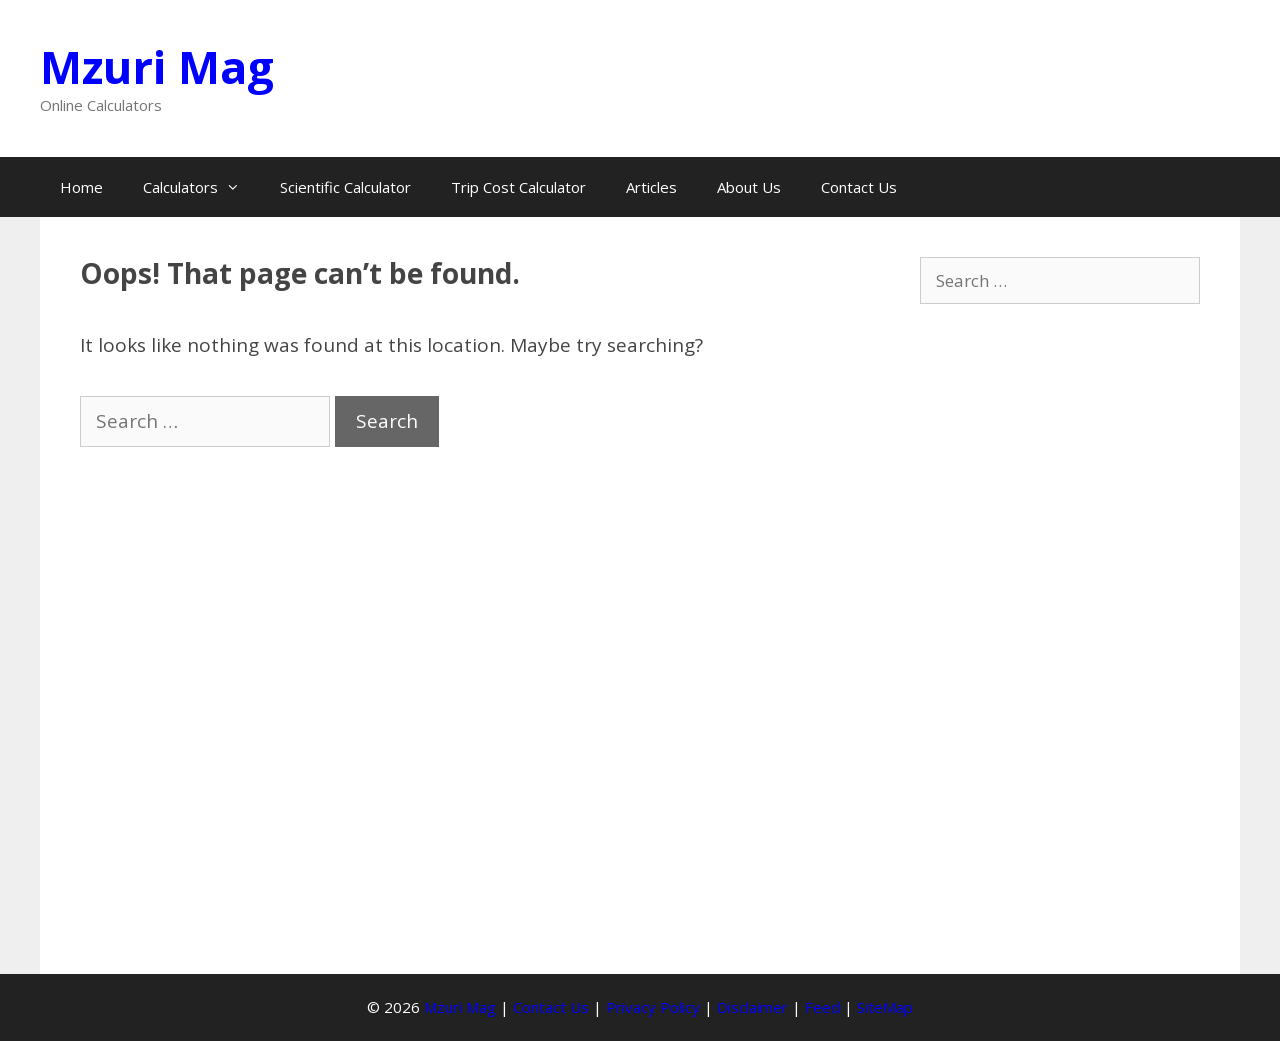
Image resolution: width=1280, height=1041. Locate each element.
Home (81, 187)
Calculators (201, 187)
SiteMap (885, 1007)
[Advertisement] (1060, 634)
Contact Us (859, 187)
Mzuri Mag (157, 66)
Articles (651, 187)
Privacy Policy (653, 1007)
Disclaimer (752, 1007)
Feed (822, 1007)
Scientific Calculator (345, 187)
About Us (749, 187)
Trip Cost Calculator (518, 187)
